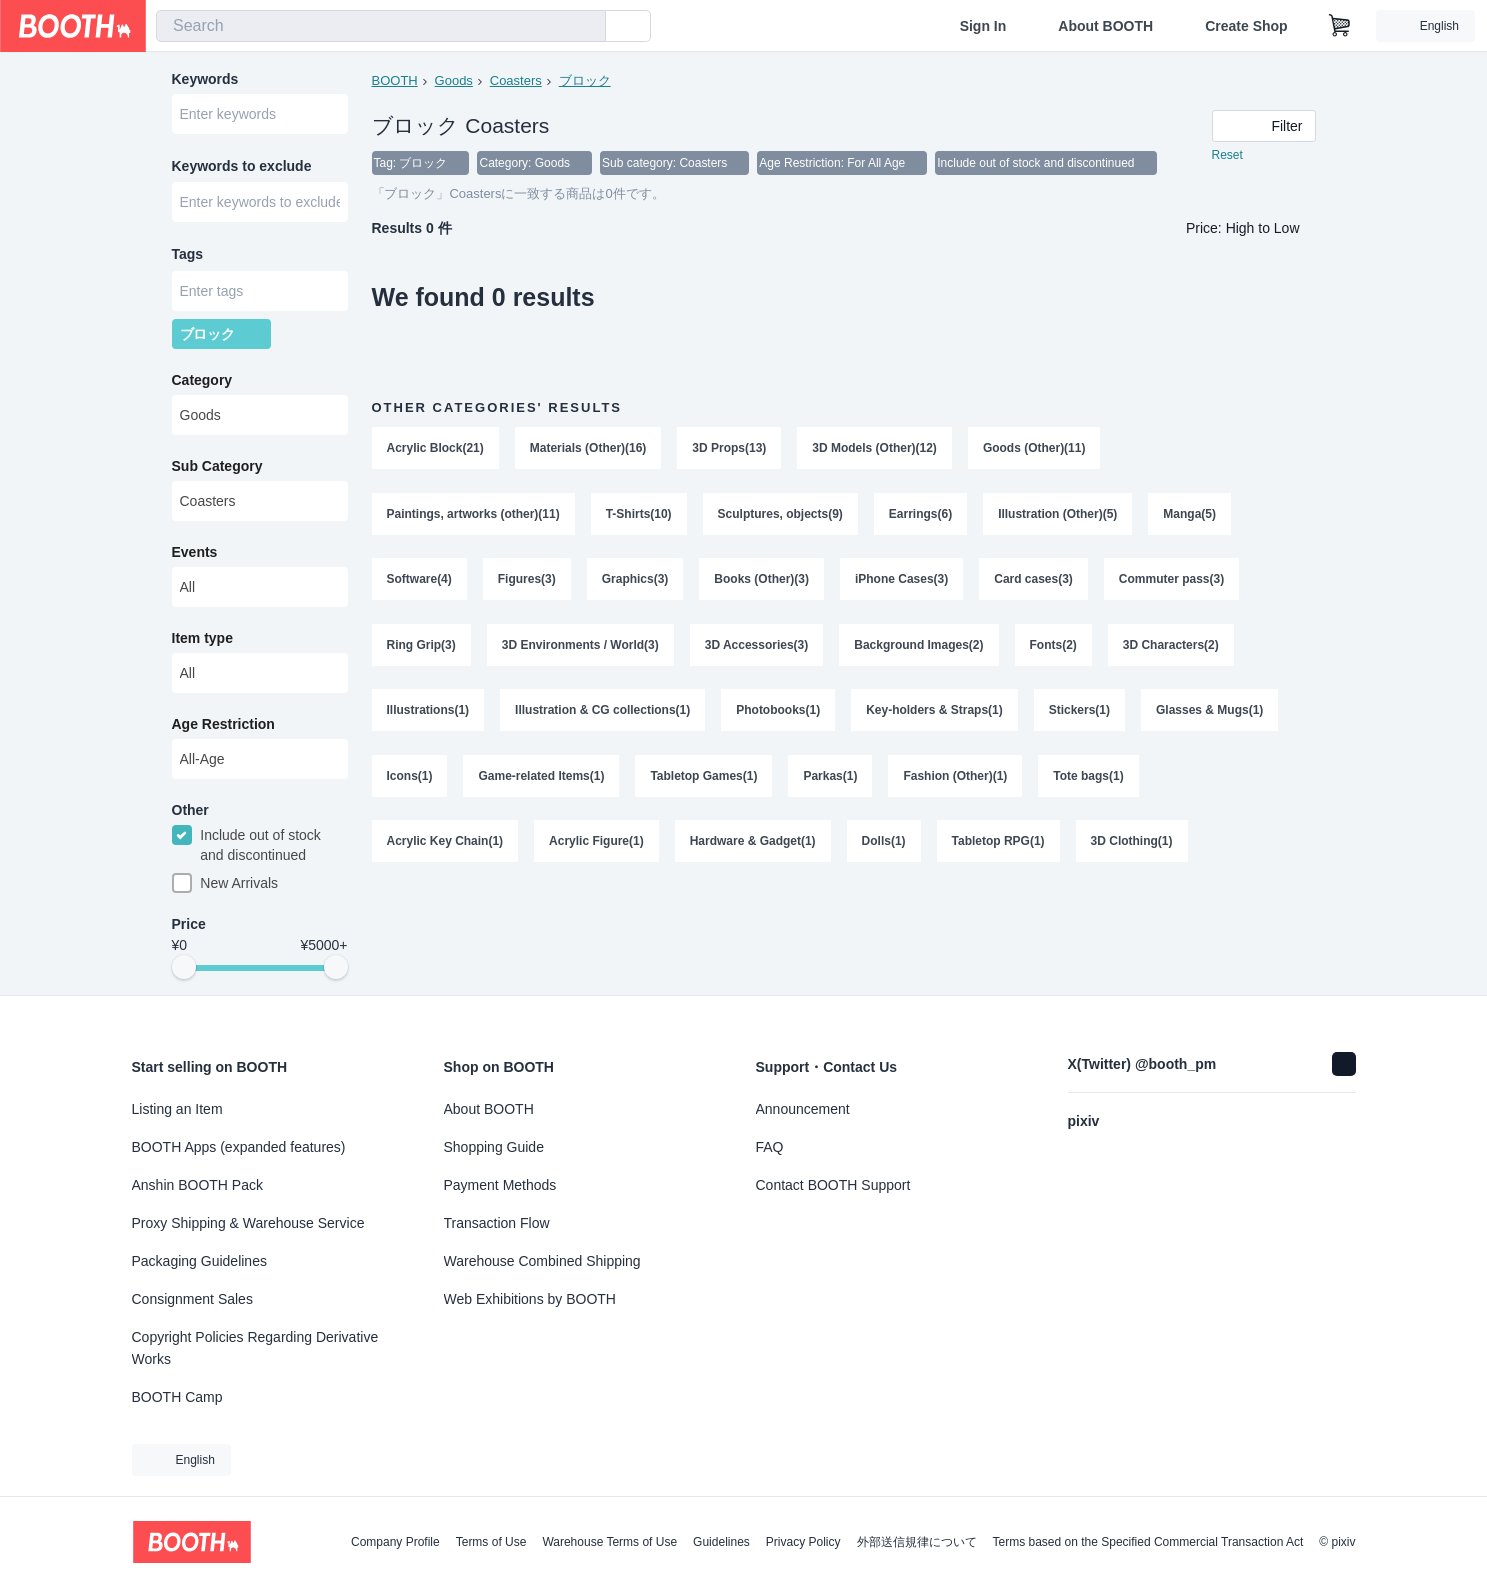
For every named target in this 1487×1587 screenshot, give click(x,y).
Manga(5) (1190, 515)
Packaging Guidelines (199, 1261)
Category (202, 383)
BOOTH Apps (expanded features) (239, 1147)
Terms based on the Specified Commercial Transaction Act (1148, 1542)
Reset (1227, 156)
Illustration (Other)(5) (1058, 515)
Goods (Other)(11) (1034, 449)
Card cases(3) (1034, 581)
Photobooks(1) (779, 713)
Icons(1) (410, 779)
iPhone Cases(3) (901, 581)
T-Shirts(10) (639, 515)
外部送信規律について (917, 1542)
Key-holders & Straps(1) (935, 713)
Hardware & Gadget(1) (753, 845)
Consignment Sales (192, 1299)
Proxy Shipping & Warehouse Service (248, 1223)
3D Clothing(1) (1132, 845)
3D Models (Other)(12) (875, 449)
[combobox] (381, 26)
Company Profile (395, 1542)
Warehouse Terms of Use (609, 1542)
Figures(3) (527, 581)
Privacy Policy (803, 1542)
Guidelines (721, 1542)
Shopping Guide (494, 1147)
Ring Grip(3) (421, 647)
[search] (586, 27)
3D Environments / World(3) (580, 647)
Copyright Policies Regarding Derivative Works (255, 1348)
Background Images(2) (919, 647)
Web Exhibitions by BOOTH (530, 1299)
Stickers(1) (1079, 713)
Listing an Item (177, 1109)
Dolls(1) (884, 845)
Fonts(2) (1053, 647)
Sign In (983, 26)
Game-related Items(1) (542, 779)
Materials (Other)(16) (588, 449)
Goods (454, 80)
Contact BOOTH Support (833, 1185)
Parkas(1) (831, 779)
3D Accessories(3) (757, 647)
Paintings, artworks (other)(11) (473, 515)
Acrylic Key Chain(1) (445, 845)
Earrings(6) (920, 515)
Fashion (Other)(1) (956, 779)
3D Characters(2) (1171, 647)
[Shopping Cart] (1340, 26)
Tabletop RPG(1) (998, 845)
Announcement (803, 1109)
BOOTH (395, 80)
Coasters (516, 80)
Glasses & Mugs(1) (1210, 713)
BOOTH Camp (177, 1397)
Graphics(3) (635, 581)
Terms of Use (491, 1542)
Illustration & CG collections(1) (602, 713)
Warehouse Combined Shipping (542, 1261)
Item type (202, 641)
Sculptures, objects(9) (780, 515)
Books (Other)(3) (762, 581)
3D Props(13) (730, 449)
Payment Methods (500, 1185)
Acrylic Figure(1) (596, 845)
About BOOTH (1105, 26)
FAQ (770, 1147)
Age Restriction (223, 727)
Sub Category (217, 469)
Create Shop (1246, 26)
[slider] (184, 972)
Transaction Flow (497, 1223)
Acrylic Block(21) (435, 449)
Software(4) (419, 581)
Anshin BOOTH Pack (198, 1185)
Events (195, 555)
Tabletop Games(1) (704, 779)
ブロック (585, 80)
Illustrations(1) (428, 713)
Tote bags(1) (1089, 779)
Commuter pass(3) (1171, 581)
